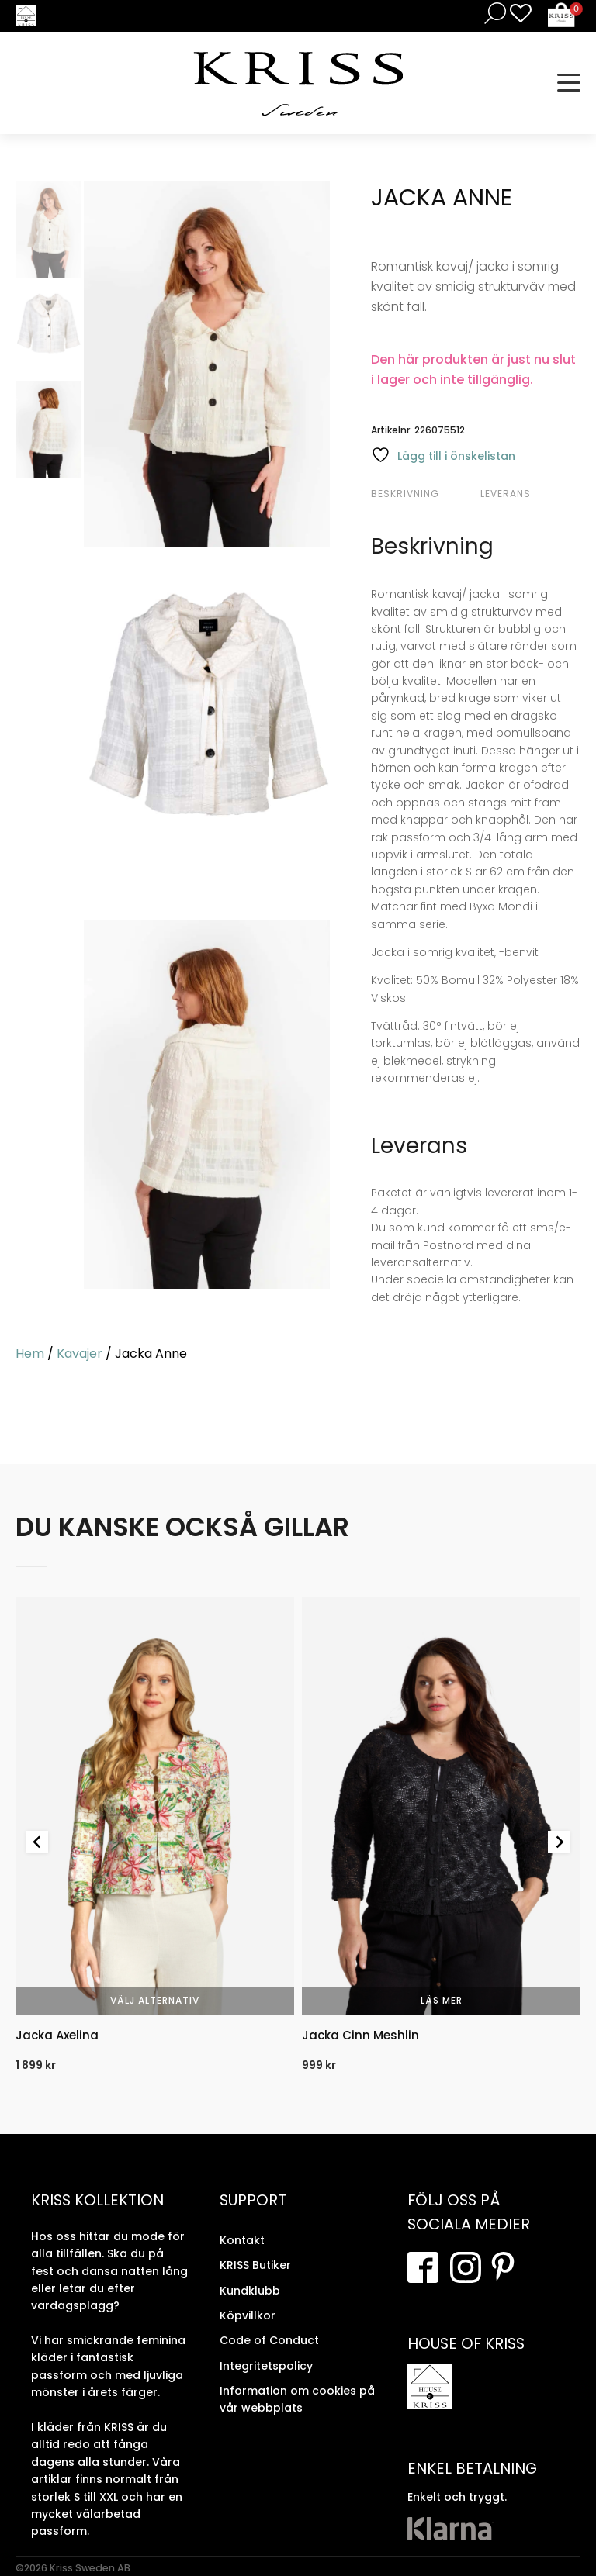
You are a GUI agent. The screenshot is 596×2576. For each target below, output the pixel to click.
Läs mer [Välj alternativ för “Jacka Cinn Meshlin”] (442, 2000)
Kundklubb (250, 2290)
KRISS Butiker (255, 2265)
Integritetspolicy (266, 2366)
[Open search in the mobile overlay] (492, 12)
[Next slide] (559, 1842)
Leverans (505, 493)
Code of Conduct (269, 2340)
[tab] (423, 494)
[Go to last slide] (37, 1842)
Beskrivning (405, 493)
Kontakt (242, 2240)
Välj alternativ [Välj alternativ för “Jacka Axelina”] (154, 2000)
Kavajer (79, 1353)
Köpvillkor (247, 2315)
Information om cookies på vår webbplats (297, 2399)
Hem (30, 1353)
